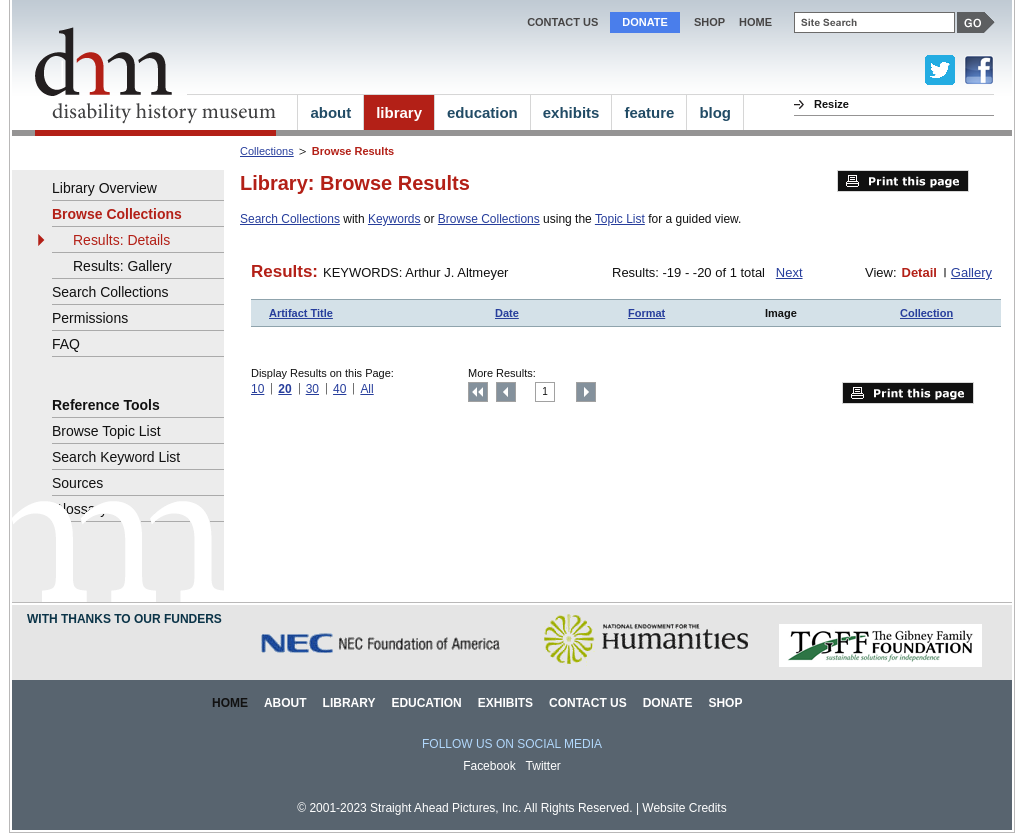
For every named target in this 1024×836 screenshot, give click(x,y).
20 (284, 389)
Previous (506, 392)
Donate (645, 22)
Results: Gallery (122, 266)
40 (339, 389)
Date (507, 313)
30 (312, 389)
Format (646, 313)
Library (349, 703)
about (330, 112)
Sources (77, 483)
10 (257, 389)
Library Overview (104, 188)
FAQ (66, 344)
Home (230, 703)
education (482, 112)
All (366, 389)
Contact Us (562, 22)
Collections (267, 151)
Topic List (620, 219)
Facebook (489, 766)
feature (649, 112)
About (285, 703)
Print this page (903, 181)
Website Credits (684, 808)
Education (426, 703)
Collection (926, 313)
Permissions (90, 318)
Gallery (971, 272)
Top (478, 392)
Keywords (394, 219)
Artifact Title (301, 313)
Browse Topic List (106, 431)
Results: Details (121, 240)
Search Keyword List (116, 457)
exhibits (571, 112)
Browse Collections (489, 219)
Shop (709, 22)
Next (789, 272)
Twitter (543, 766)
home (755, 22)
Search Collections (290, 219)
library (399, 112)
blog (715, 112)
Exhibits (505, 703)
